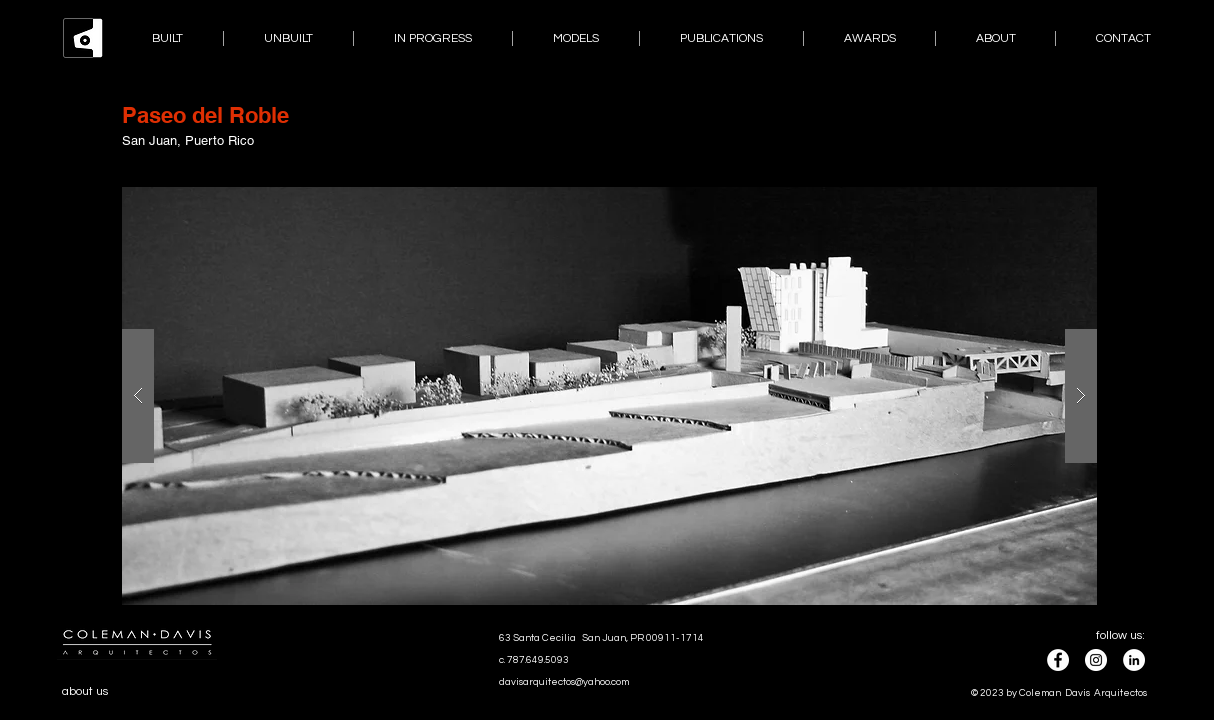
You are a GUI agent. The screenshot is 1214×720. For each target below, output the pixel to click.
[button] (609, 396)
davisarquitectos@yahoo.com (564, 682)
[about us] (99, 692)
